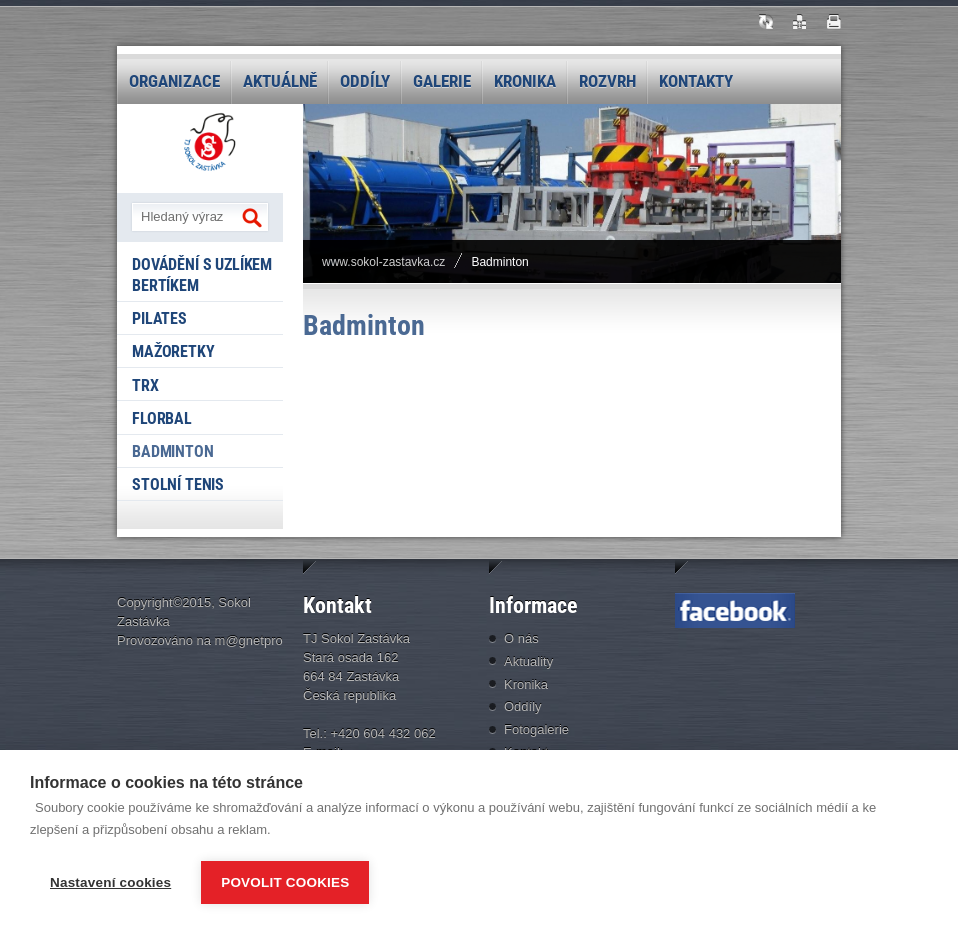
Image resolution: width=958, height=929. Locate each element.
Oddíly (365, 81)
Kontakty (696, 81)
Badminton (173, 451)
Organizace (174, 81)
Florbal (162, 418)
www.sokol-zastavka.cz (383, 262)
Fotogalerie (536, 729)
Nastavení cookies (110, 882)
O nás (521, 638)
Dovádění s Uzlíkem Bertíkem (202, 275)
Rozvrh (607, 81)
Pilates (159, 318)
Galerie (442, 81)
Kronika (525, 81)
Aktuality (528, 661)
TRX (145, 385)
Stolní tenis (178, 484)
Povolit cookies (285, 882)
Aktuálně (280, 81)
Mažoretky (173, 351)
